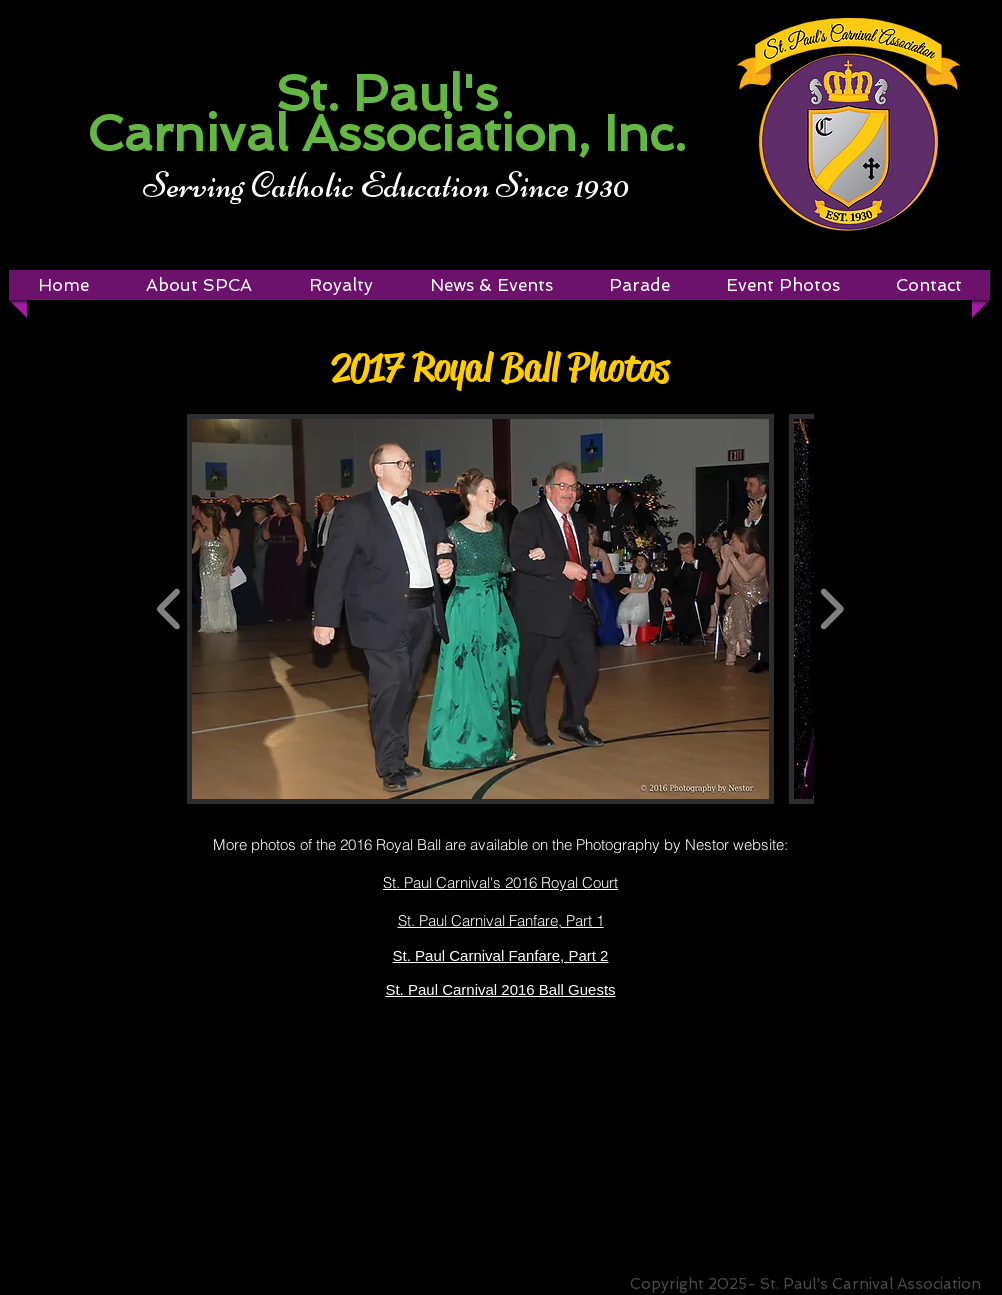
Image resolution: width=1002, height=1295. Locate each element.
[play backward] (169, 609)
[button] (340, 285)
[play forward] (831, 609)
